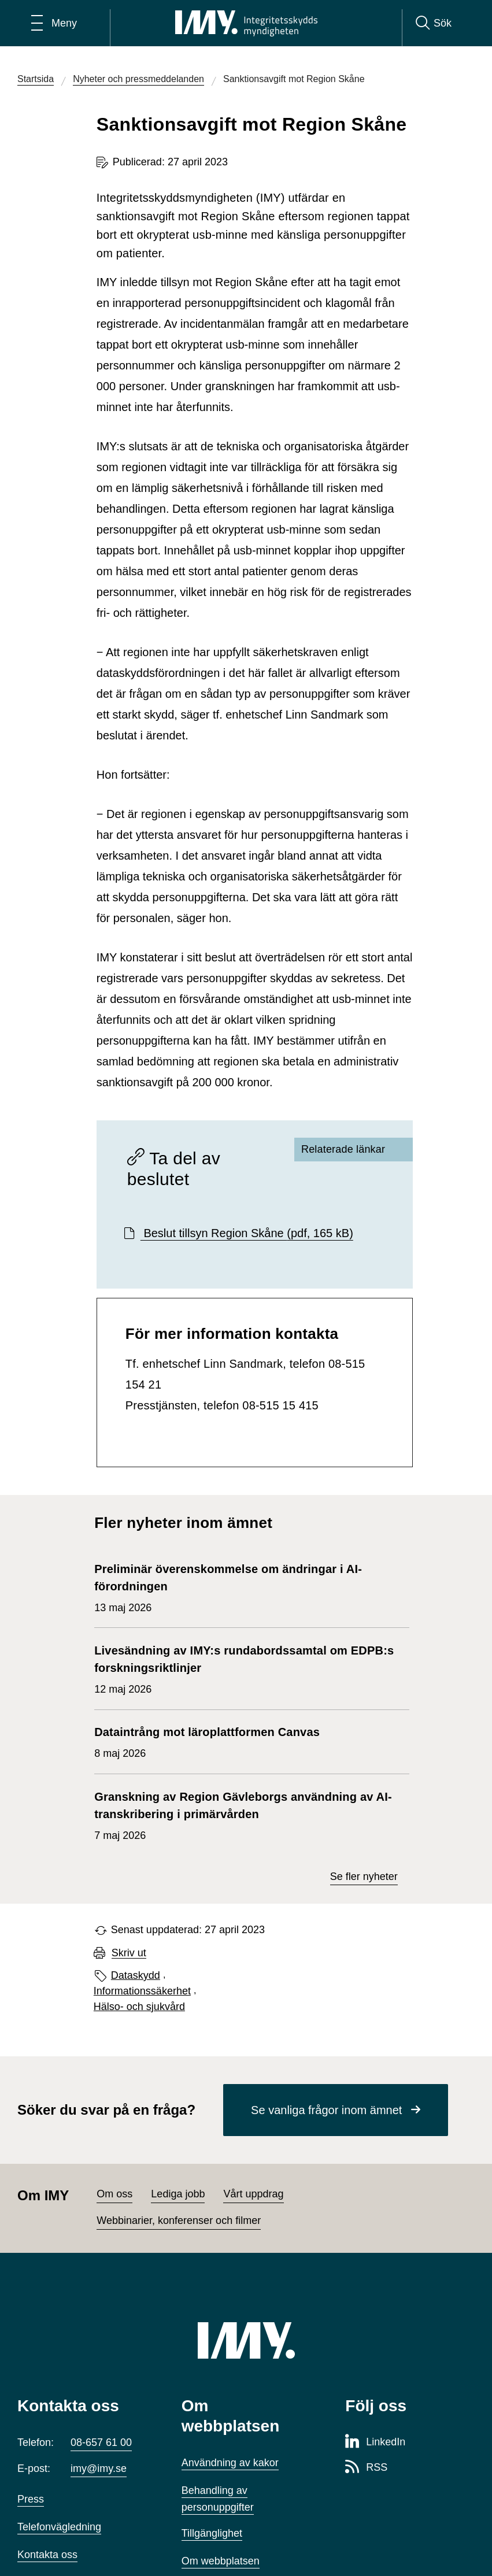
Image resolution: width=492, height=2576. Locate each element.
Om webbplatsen (221, 2561)
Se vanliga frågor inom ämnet (326, 2110)
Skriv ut (129, 1953)
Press (30, 2499)
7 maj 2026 (246, 1814)
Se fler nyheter (364, 1876)
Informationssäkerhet (142, 1991)
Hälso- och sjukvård (139, 2006)
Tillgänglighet (212, 2533)
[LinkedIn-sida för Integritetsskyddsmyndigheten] (375, 2442)
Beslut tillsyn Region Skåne (246, 1233)
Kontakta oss (47, 2554)
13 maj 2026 (246, 1586)
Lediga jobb (178, 2194)
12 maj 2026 (246, 1668)
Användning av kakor (230, 2462)
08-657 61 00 (101, 2442)
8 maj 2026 (207, 1741)
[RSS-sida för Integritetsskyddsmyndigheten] (366, 2468)
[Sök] (433, 23)
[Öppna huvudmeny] (54, 23)
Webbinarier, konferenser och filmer (179, 2220)
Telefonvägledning (59, 2527)
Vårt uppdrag (253, 2194)
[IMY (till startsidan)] (246, 2340)
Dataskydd (135, 1975)
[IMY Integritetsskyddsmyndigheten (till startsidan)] (246, 23)
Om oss (114, 2194)
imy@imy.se (99, 2468)
